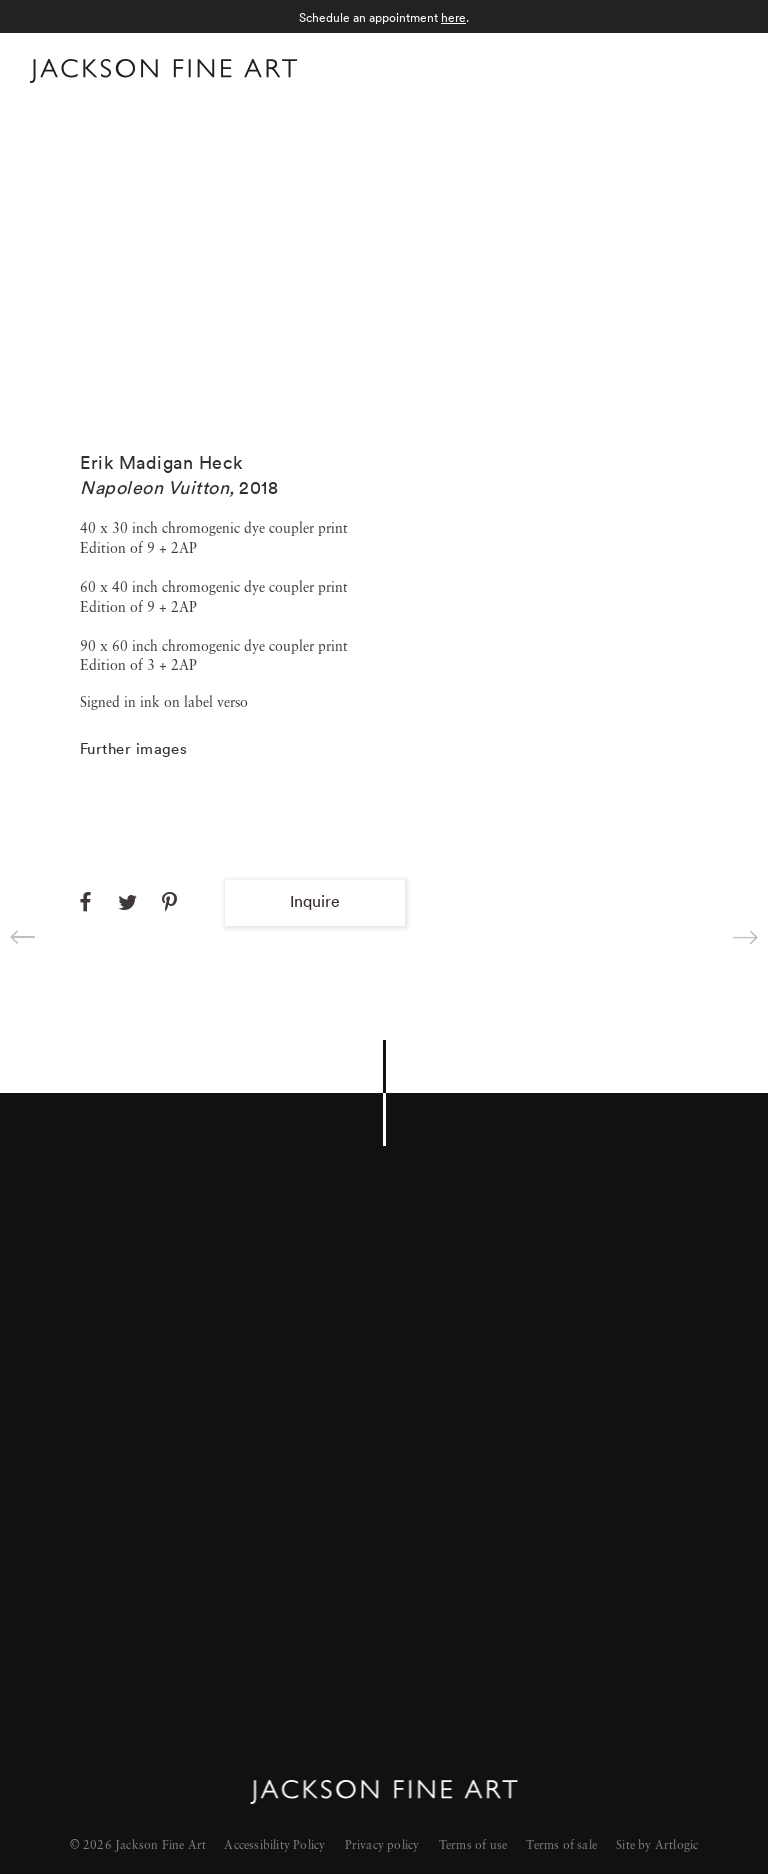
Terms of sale (561, 1846)
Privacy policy (382, 1846)
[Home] (163, 75)
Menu (718, 68)
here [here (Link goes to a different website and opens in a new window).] (453, 17)
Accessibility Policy (274, 1846)
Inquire (315, 901)
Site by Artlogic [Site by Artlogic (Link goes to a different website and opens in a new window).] (657, 1846)
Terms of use (473, 1846)
